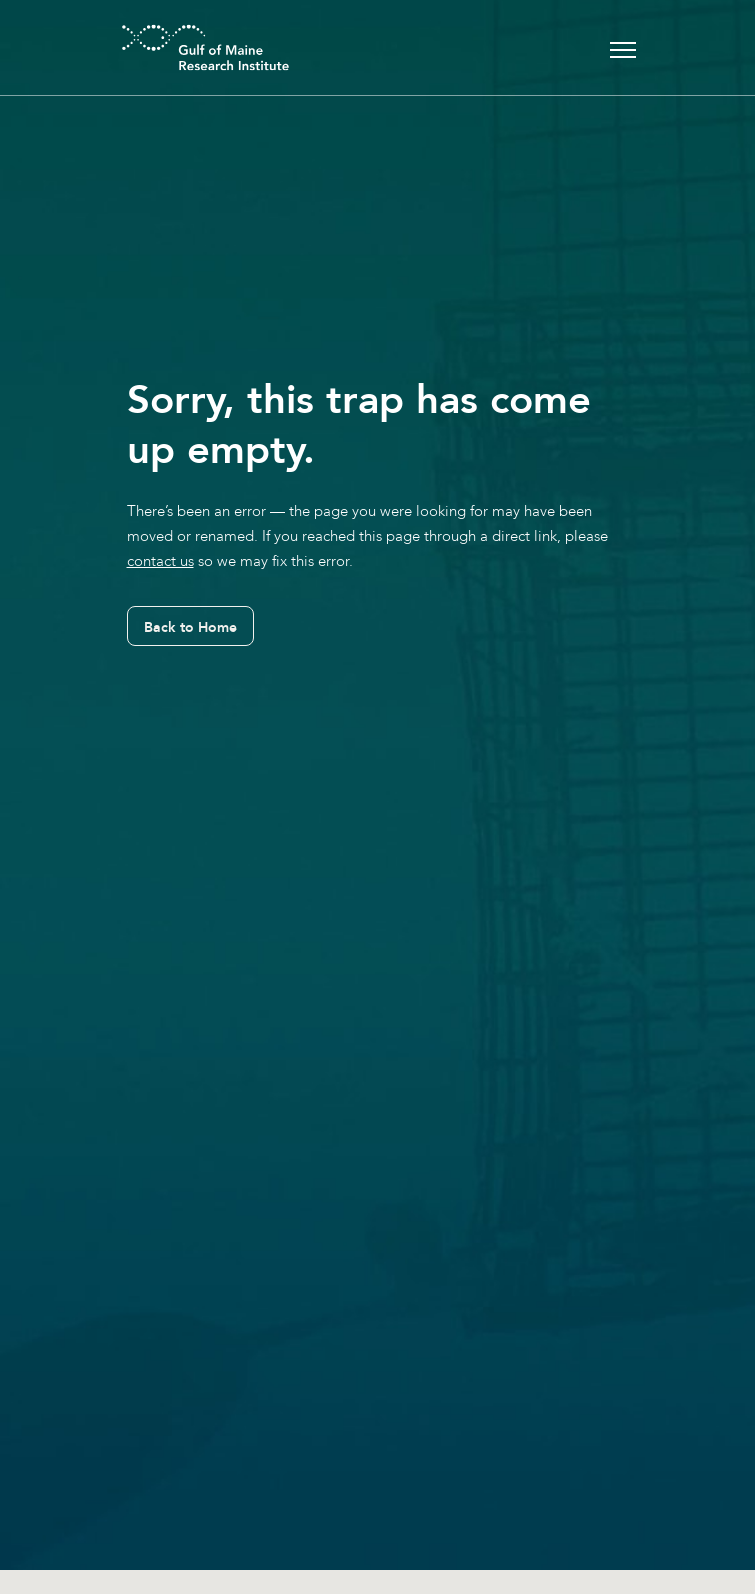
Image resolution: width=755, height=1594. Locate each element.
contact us (160, 561)
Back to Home (190, 627)
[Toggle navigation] (623, 47)
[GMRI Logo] (181, 47)
